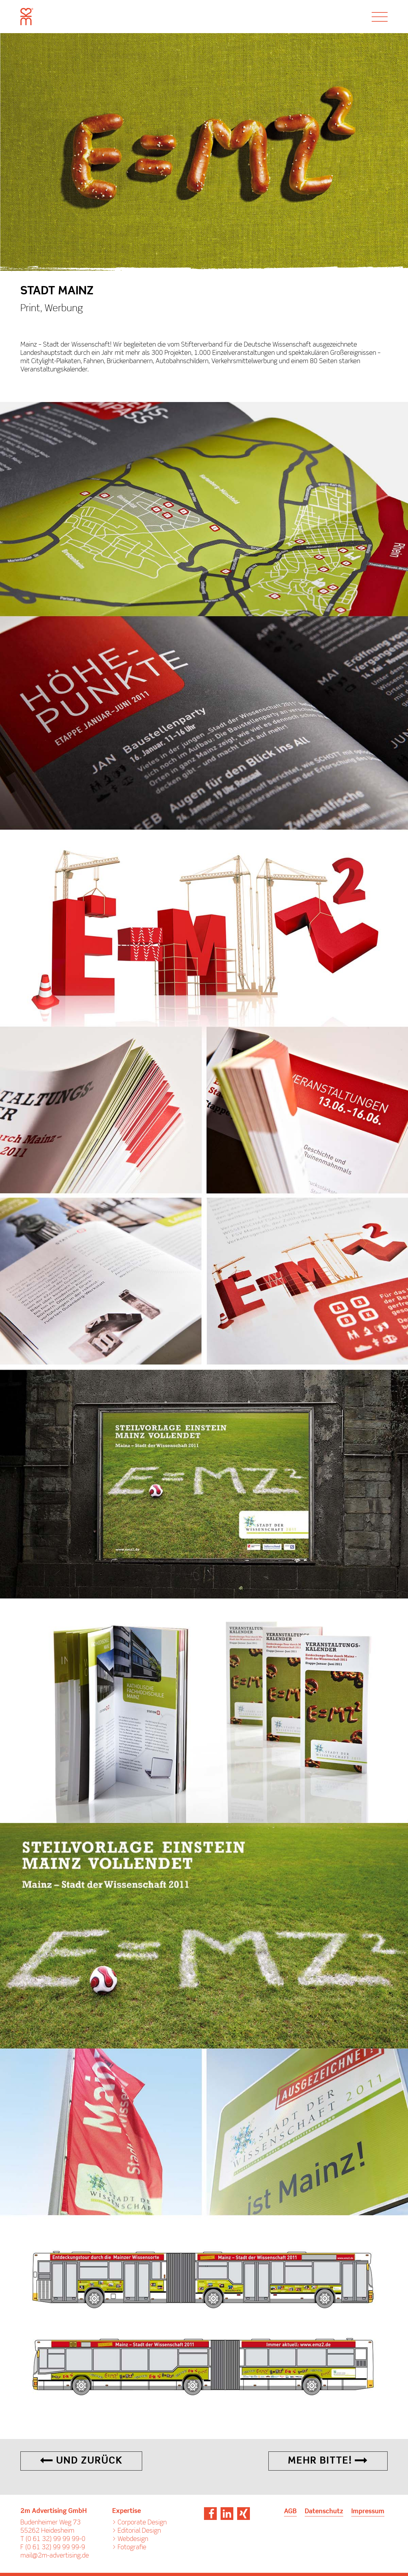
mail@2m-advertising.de (54, 2556)
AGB (290, 2511)
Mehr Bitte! (328, 2461)
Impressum (367, 2511)
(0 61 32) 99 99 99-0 (55, 2539)
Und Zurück (81, 2461)
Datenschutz (324, 2511)
